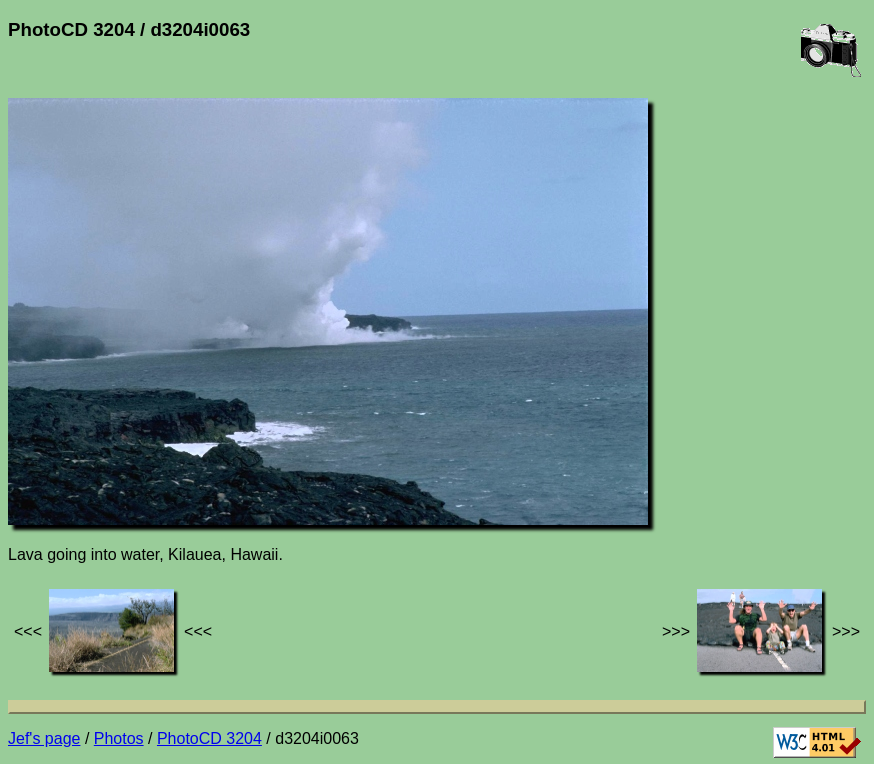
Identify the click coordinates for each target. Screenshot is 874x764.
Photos (119, 738)
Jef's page (44, 738)
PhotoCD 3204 (209, 738)
